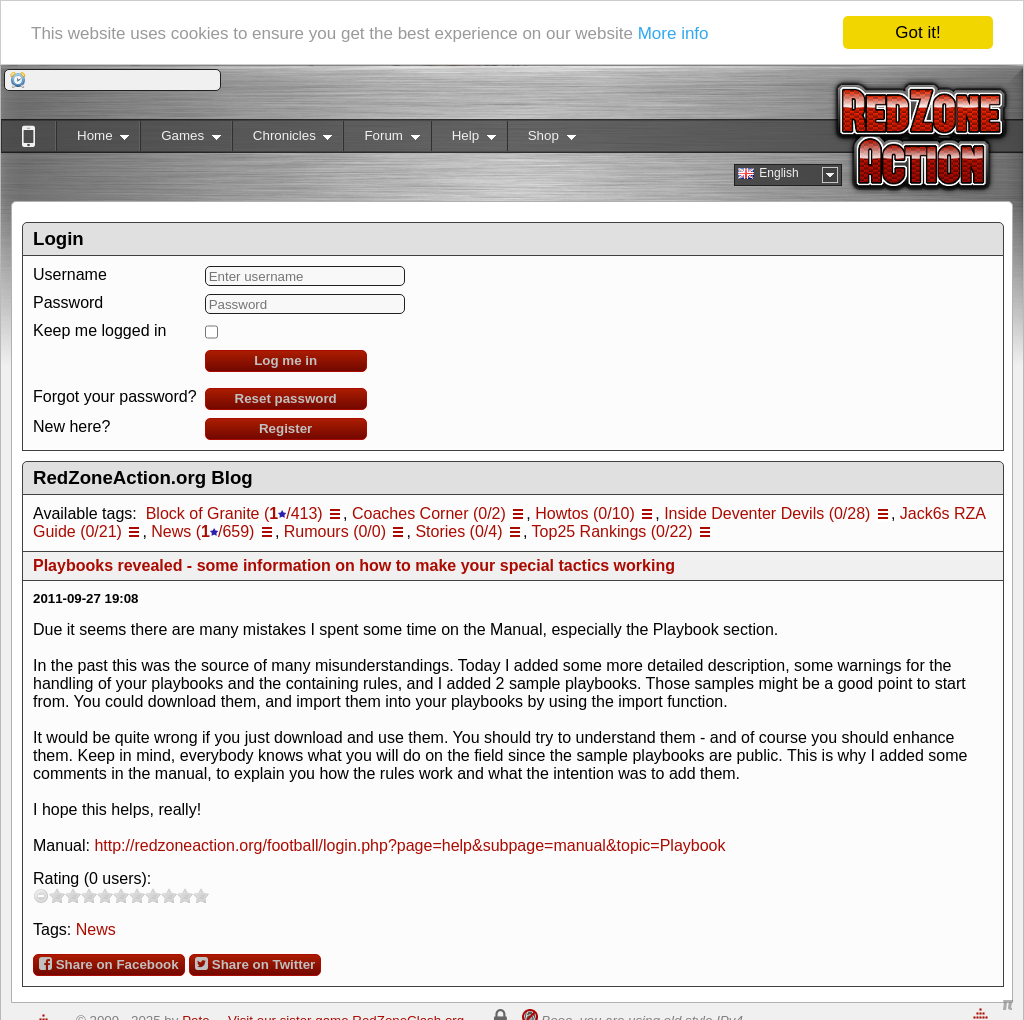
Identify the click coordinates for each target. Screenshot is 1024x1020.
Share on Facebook (109, 964)
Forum (381, 139)
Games (180, 139)
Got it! (917, 32)
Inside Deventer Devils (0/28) (767, 513)
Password (68, 302)
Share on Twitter (255, 964)
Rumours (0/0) (335, 531)
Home (92, 139)
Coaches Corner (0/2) (429, 513)
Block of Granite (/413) (234, 513)
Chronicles (282, 139)
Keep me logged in (99, 330)
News (96, 929)
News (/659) (202, 531)
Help (463, 139)
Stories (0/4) (458, 531)
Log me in (285, 360)
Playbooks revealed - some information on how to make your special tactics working (354, 565)
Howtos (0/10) (585, 513)
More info (673, 32)
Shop (541, 139)
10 (201, 895)
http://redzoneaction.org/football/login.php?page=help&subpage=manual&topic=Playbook (409, 845)
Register (285, 428)
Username (70, 274)
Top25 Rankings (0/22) (612, 531)
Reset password (286, 398)
